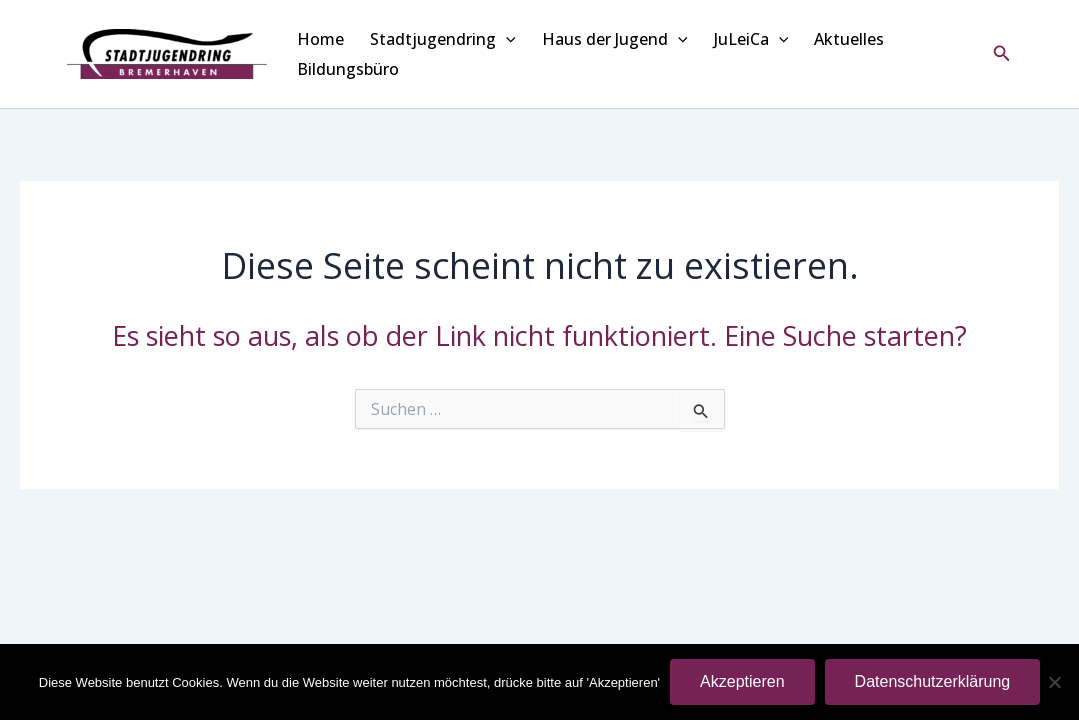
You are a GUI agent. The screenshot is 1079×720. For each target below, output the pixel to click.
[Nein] (1054, 682)
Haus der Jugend (615, 39)
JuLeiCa (751, 39)
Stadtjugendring (443, 39)
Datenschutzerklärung (933, 681)
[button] (1002, 54)
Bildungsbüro (348, 69)
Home (320, 39)
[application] (506, 39)
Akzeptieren (742, 681)
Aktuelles (849, 39)
